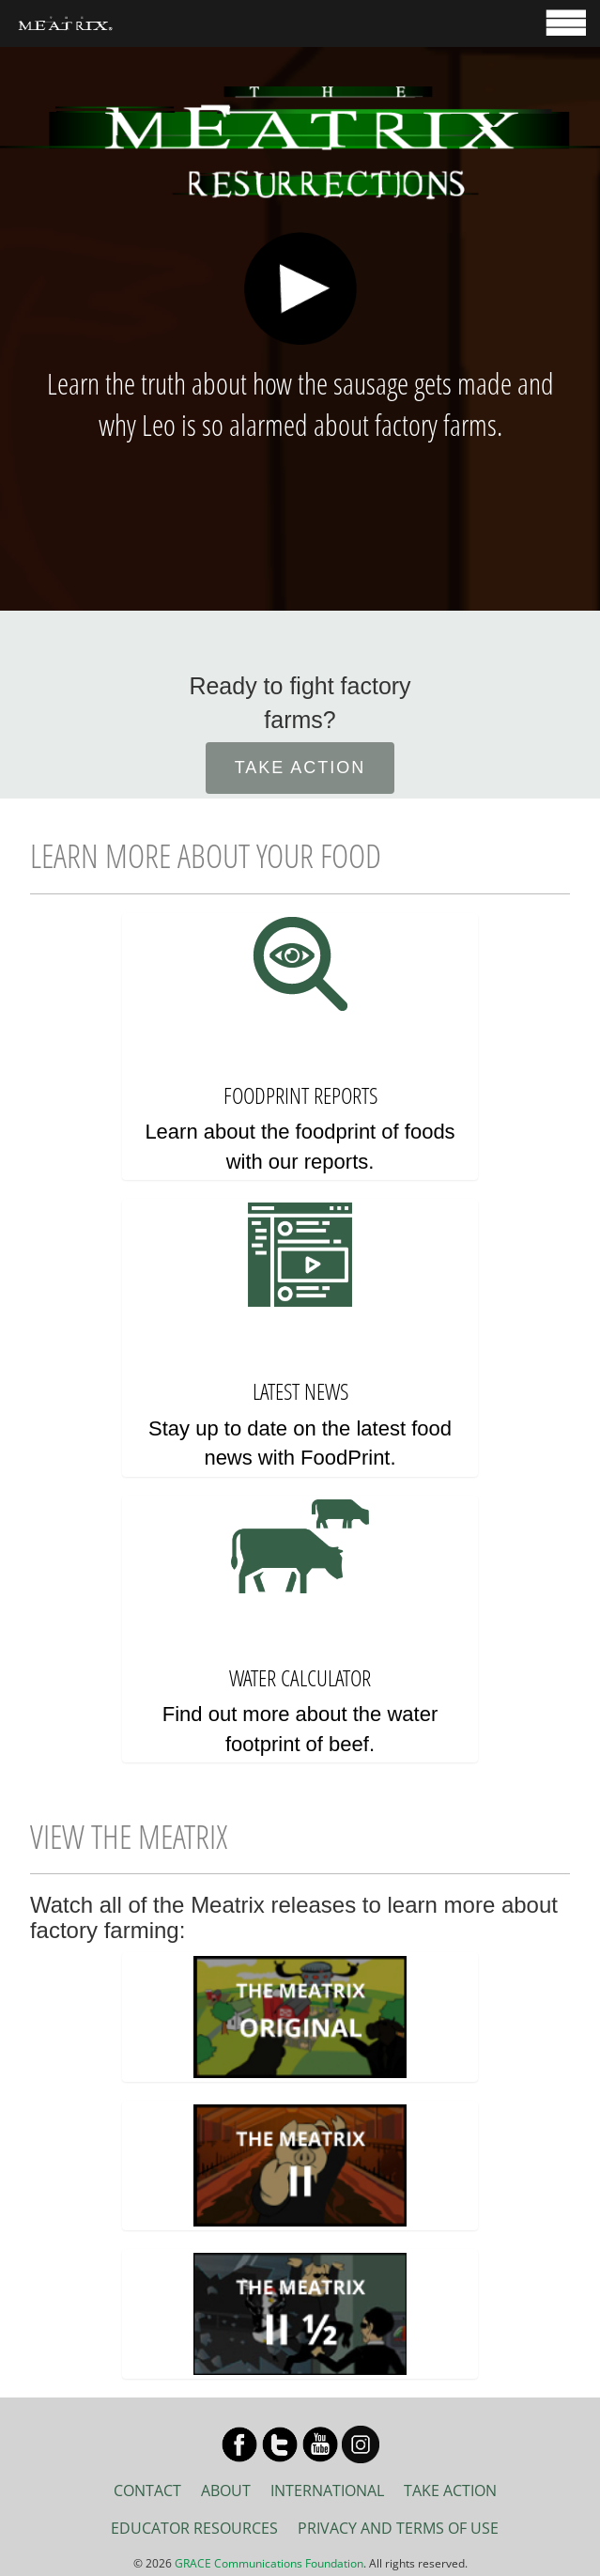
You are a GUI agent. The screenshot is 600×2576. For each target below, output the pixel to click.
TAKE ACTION (300, 767)
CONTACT (147, 2490)
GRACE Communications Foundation (269, 2563)
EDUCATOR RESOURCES (194, 2528)
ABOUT (226, 2490)
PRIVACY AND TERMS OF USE (398, 2528)
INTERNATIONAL (327, 2490)
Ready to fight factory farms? (299, 703)
